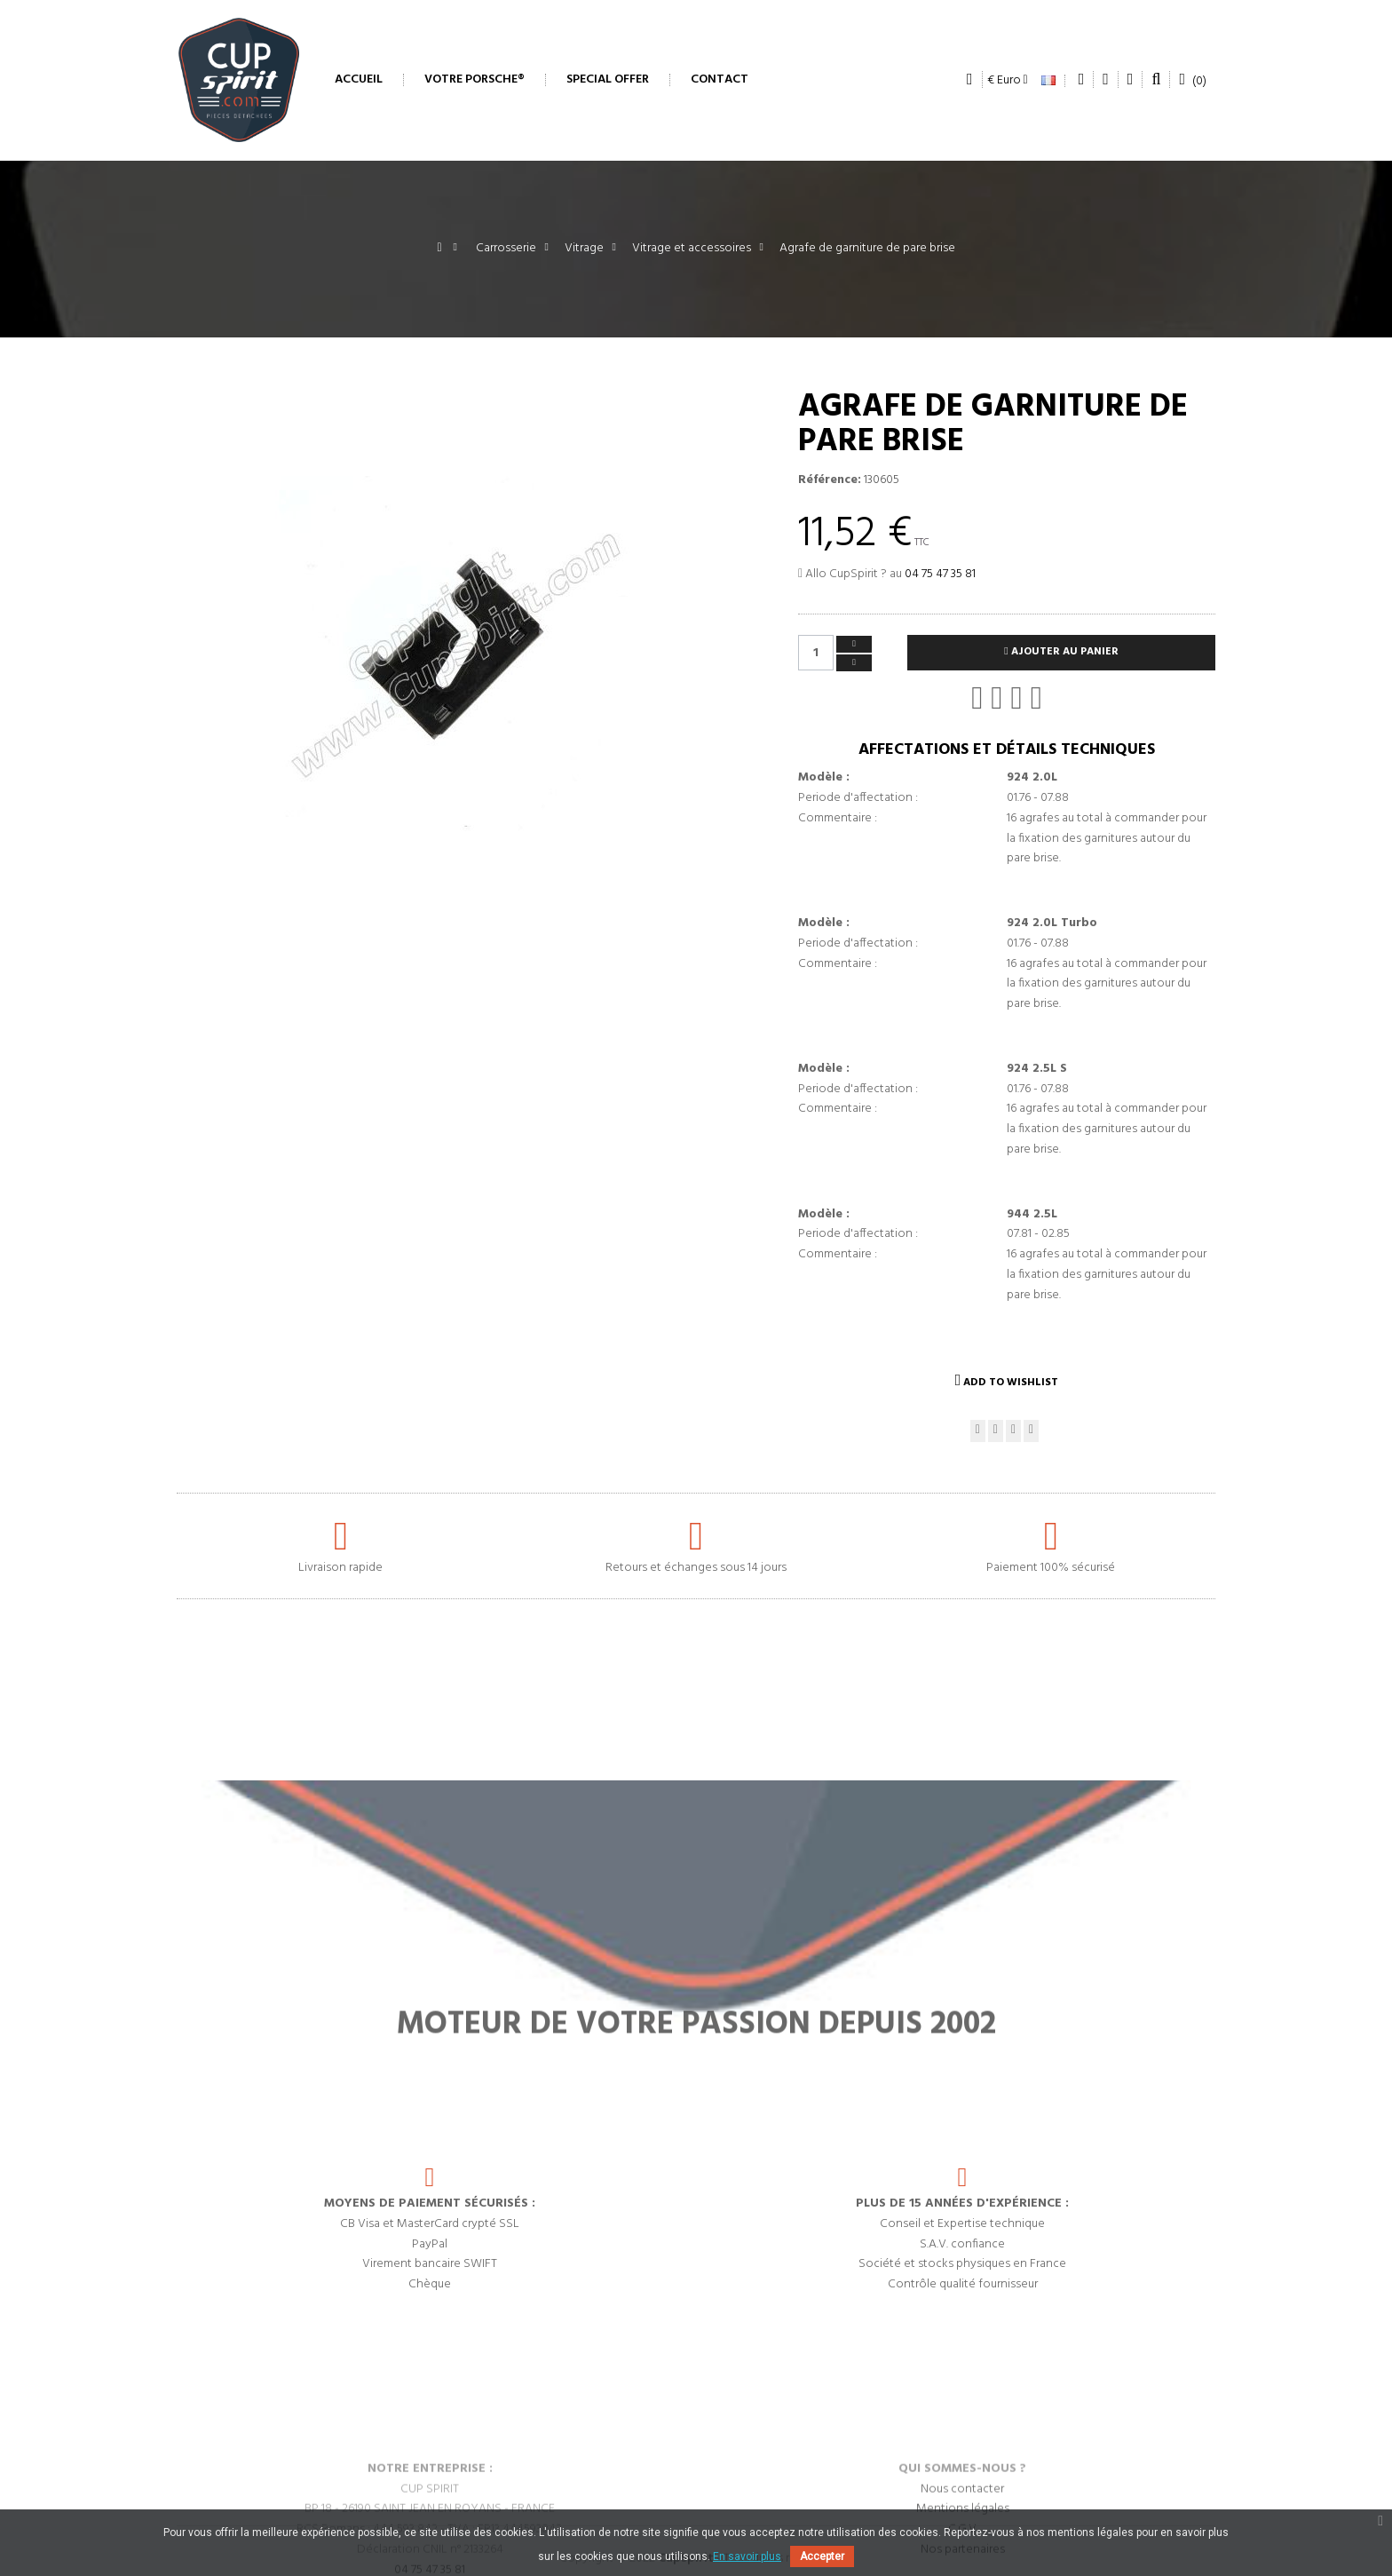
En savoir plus (747, 2556)
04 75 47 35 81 (940, 574)
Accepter (822, 2556)
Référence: (829, 480)
